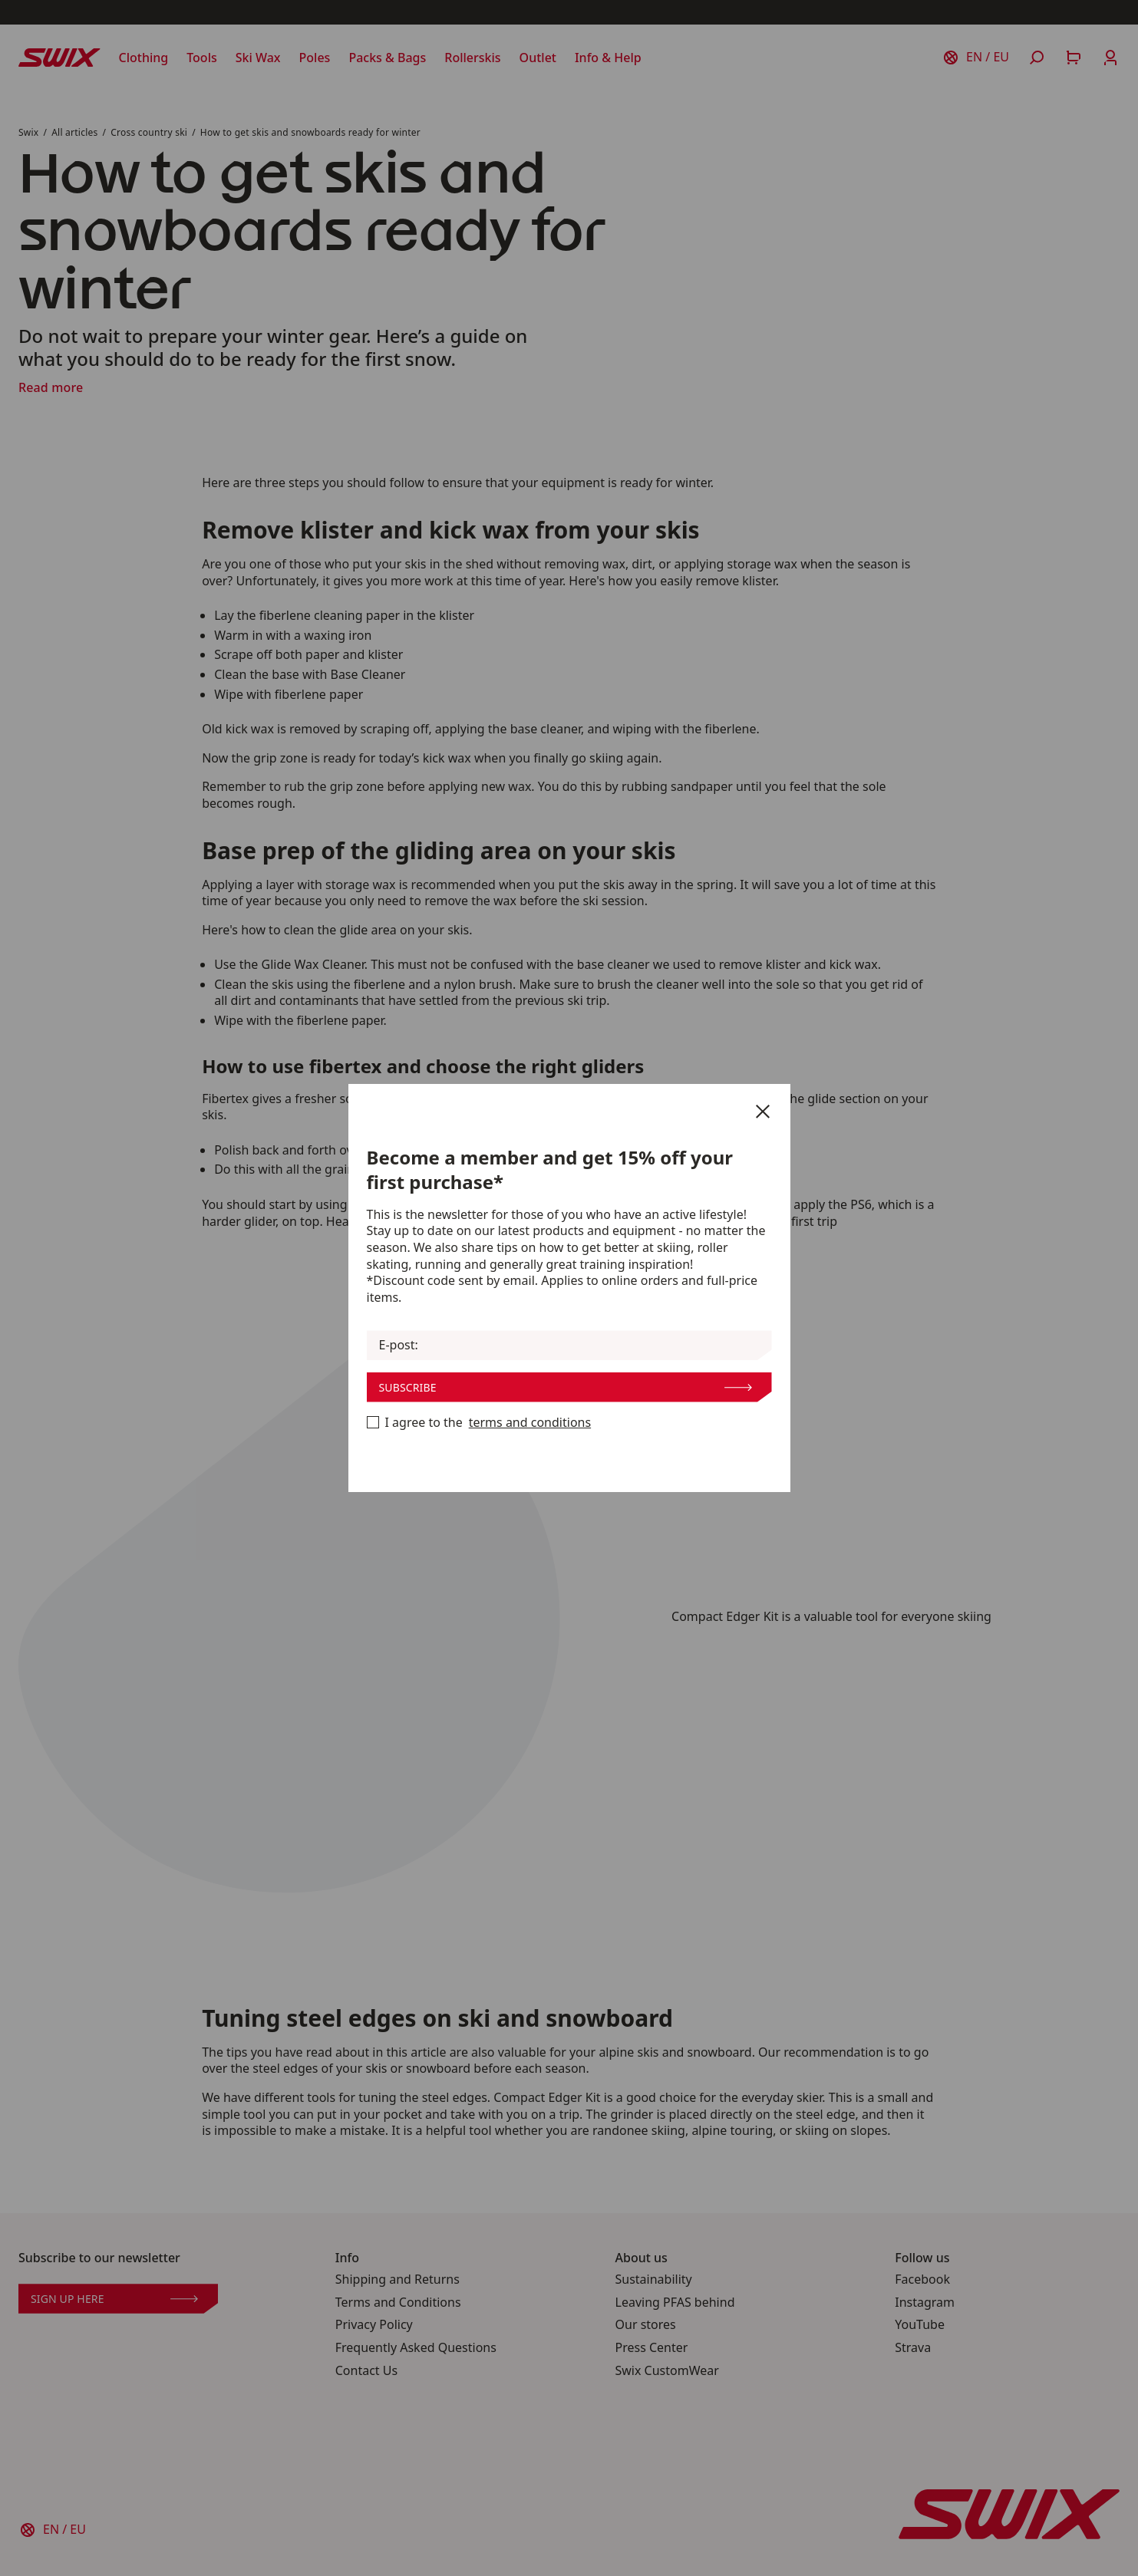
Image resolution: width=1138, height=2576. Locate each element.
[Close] (762, 1111)
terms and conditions (530, 1423)
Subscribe (565, 1387)
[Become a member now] (373, 1422)
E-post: (398, 1345)
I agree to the (479, 1423)
